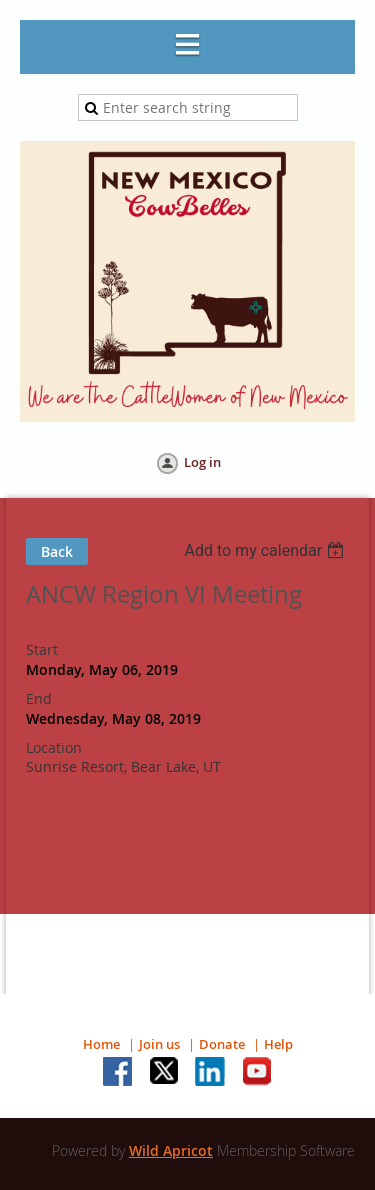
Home (101, 1044)
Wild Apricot (171, 1150)
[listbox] (266, 550)
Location (54, 747)
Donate (222, 1044)
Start (42, 649)
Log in (202, 462)
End (39, 698)
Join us (159, 1044)
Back (57, 551)
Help (278, 1044)
